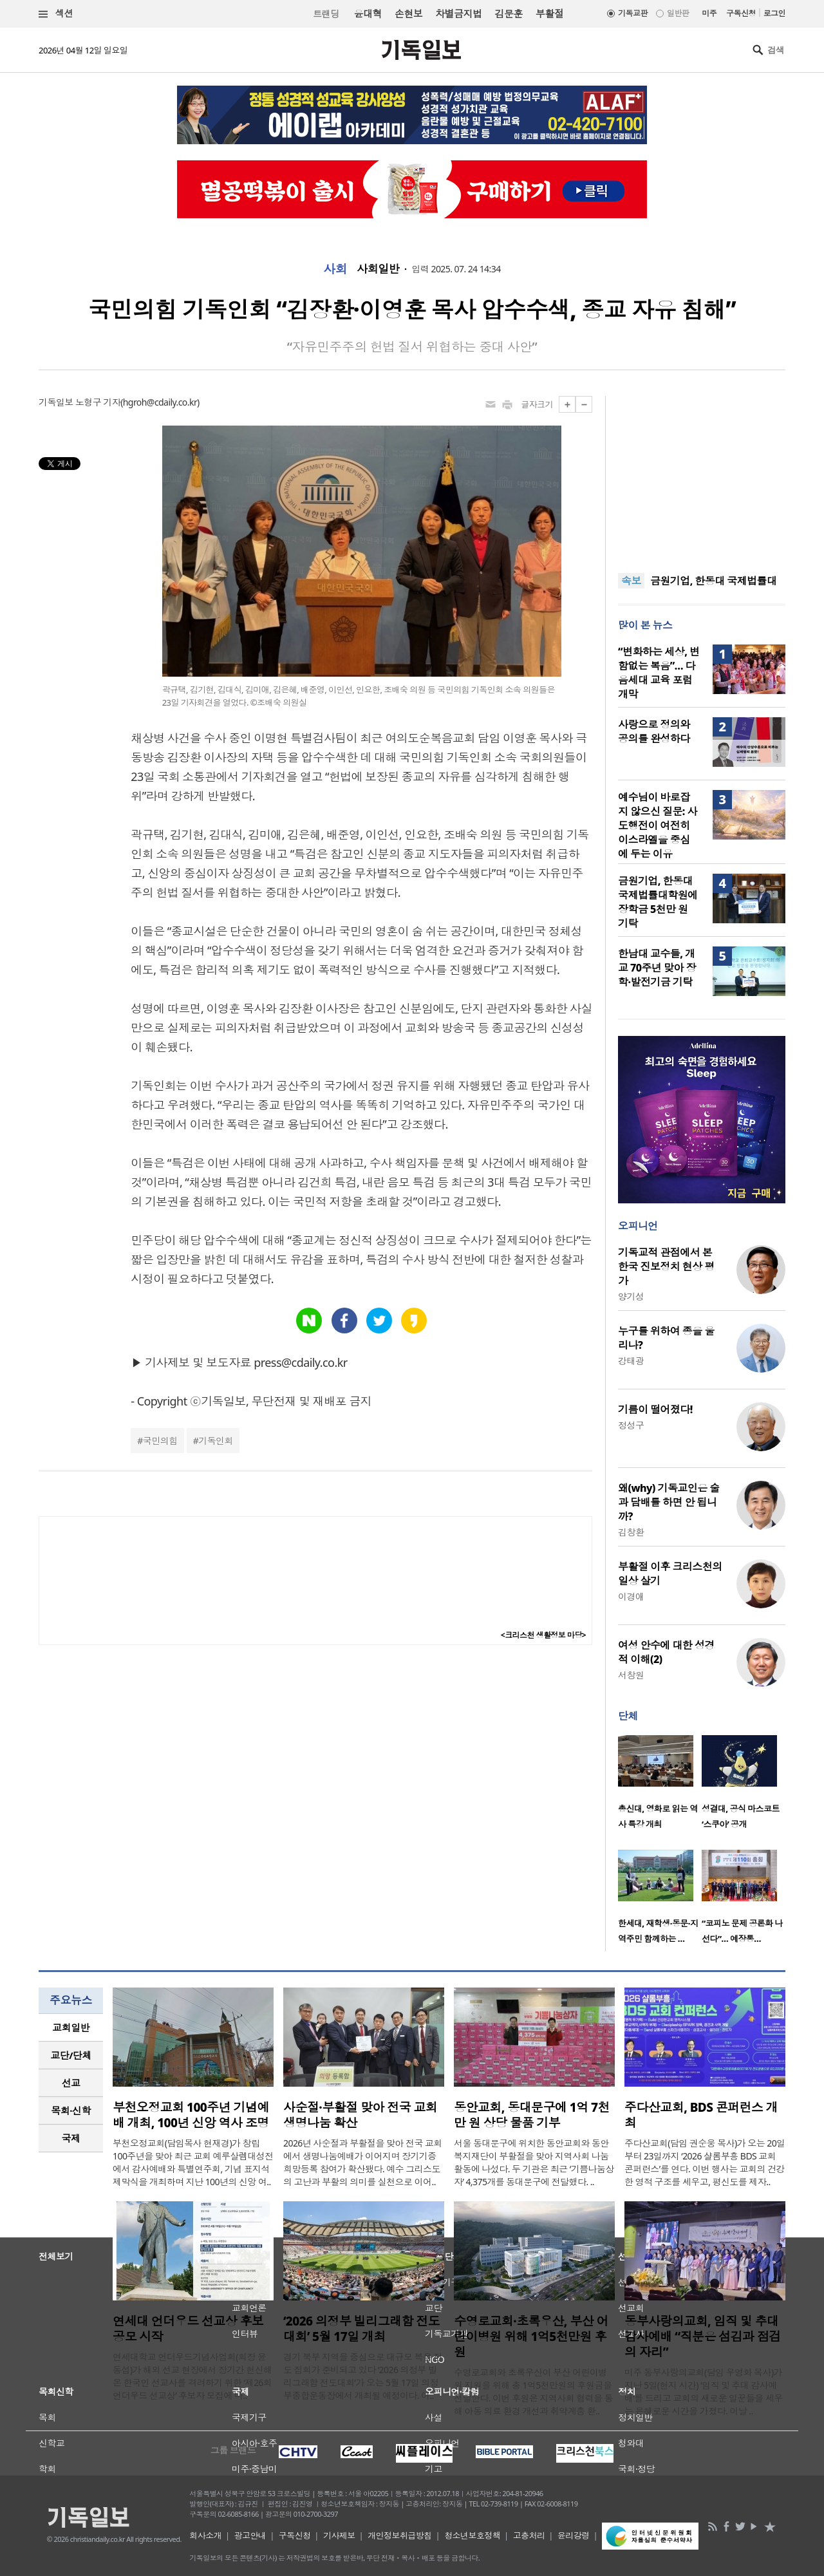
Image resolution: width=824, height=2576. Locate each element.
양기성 (631, 1296)
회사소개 (205, 2535)
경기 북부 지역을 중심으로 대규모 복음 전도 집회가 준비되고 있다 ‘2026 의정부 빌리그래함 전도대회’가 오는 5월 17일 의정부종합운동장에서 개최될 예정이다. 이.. (362, 2376)
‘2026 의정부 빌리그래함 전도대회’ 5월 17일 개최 (361, 2329)
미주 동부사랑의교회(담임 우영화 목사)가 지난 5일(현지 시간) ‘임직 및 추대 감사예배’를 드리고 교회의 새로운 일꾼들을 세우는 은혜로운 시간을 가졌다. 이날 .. (703, 2391)
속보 (631, 581)
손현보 (408, 13)
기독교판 (633, 13)
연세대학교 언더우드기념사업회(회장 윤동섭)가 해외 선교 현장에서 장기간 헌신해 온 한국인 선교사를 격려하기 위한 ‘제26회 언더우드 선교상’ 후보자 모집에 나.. (192, 2376)
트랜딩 (326, 14)
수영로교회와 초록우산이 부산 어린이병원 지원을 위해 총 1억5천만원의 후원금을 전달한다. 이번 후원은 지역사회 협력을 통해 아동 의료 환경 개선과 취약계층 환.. (533, 2391)
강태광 (631, 1361)
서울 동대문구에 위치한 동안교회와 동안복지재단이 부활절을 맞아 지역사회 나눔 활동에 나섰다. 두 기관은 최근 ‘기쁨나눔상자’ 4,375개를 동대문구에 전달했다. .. (534, 2162)
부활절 (549, 13)
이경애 (631, 1596)
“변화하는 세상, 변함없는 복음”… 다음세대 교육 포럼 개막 (658, 672)
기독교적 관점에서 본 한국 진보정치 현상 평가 (666, 1266)
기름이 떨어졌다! (655, 1409)
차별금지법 (458, 13)
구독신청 (741, 13)
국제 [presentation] (71, 2138)
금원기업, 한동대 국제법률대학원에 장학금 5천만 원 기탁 (658, 902)
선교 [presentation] (71, 2082)
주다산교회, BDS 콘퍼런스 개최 (701, 2115)
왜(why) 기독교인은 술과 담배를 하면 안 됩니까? (669, 1502)
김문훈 (508, 13)
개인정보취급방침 (400, 2535)
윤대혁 (368, 13)
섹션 (56, 14)
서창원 (631, 1675)
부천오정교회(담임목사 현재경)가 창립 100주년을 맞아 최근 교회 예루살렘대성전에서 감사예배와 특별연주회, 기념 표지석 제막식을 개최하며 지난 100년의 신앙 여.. (193, 2162)
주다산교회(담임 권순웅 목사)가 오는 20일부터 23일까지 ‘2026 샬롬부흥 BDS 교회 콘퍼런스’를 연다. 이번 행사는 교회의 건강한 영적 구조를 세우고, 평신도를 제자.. (704, 2162)
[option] (660, 1786)
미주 (709, 13)
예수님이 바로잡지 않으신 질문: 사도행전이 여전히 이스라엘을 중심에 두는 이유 (657, 825)
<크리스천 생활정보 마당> (543, 1635)
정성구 (631, 1425)
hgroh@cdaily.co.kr (160, 402)
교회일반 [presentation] (70, 2027)
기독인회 (215, 1440)
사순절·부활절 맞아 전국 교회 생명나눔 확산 (360, 2115)
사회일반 (378, 269)
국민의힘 (160, 1440)
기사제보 (339, 2535)
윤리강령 (573, 2535)
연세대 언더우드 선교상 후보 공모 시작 (188, 2329)
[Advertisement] (701, 476)
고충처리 (529, 2535)
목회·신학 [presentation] (70, 2110)
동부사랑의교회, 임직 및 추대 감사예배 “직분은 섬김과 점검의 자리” (702, 2336)
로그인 (774, 13)
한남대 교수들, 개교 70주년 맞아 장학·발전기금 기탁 (657, 967)
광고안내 (250, 2535)
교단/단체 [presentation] (70, 2055)
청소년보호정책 (472, 2535)
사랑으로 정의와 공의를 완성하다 (654, 731)
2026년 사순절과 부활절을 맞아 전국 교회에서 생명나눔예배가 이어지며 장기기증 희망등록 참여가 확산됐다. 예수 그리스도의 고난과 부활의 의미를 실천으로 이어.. (362, 2162)
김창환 (631, 1532)
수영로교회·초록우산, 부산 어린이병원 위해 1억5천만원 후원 (531, 2336)
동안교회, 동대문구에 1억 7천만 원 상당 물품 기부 (532, 2115)
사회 (335, 269)
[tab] (71, 2028)
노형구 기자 (97, 402)
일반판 (678, 13)
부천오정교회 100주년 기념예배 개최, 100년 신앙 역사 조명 (191, 2115)
